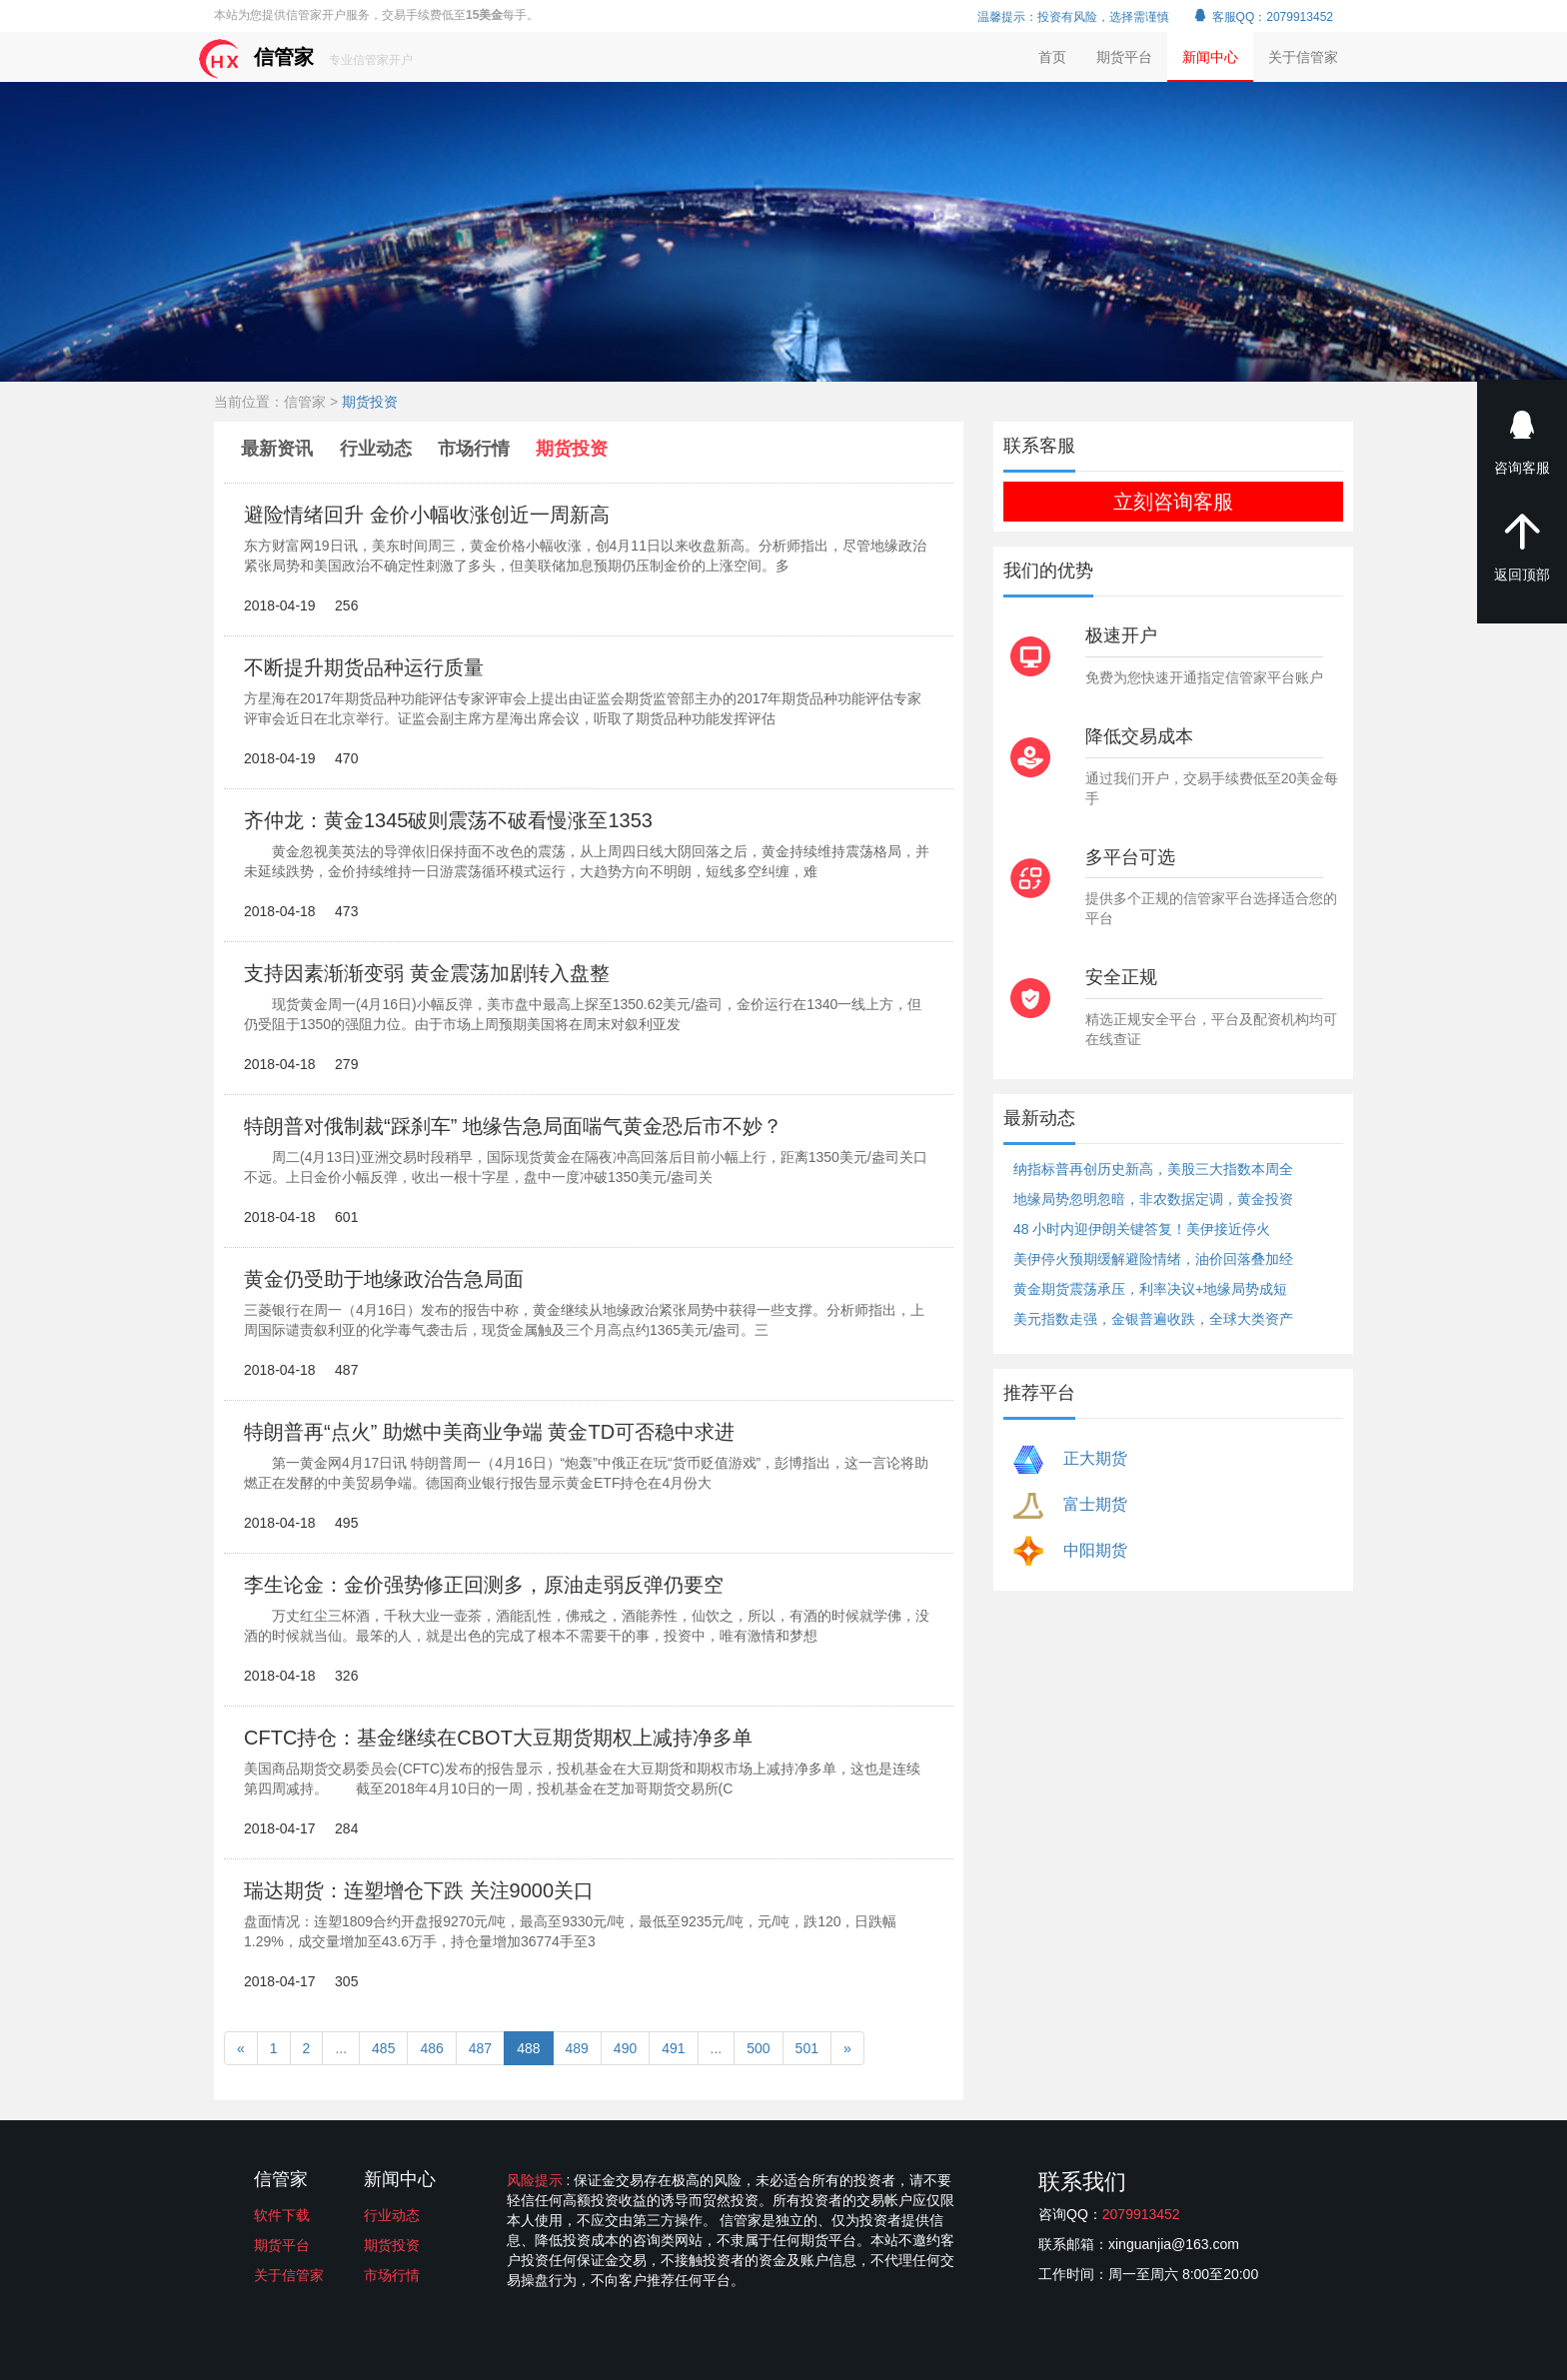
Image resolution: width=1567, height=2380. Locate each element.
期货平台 (1124, 57)
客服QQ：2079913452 (1262, 17)
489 (577, 2048)
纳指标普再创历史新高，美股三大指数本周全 (1153, 1169)
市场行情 (474, 449)
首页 (1052, 57)
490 (625, 2048)
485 (383, 2048)
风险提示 (537, 2180)
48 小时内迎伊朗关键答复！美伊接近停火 (1141, 1229)
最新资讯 (279, 449)
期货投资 (370, 402)
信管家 (306, 58)
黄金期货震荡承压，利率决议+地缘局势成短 (1150, 1289)
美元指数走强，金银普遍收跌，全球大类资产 (1153, 1319)
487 (480, 2048)
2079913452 (1141, 2214)
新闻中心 (1210, 57)
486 (431, 2048)
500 (758, 2048)
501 (806, 2048)
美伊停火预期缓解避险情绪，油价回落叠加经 (1153, 1259)
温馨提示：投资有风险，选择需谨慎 (1073, 17)
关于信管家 (1303, 57)
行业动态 (376, 449)
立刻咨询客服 (1173, 502)
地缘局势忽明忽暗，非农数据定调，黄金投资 (1153, 1199)
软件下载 (282, 2215)
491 (673, 2048)
